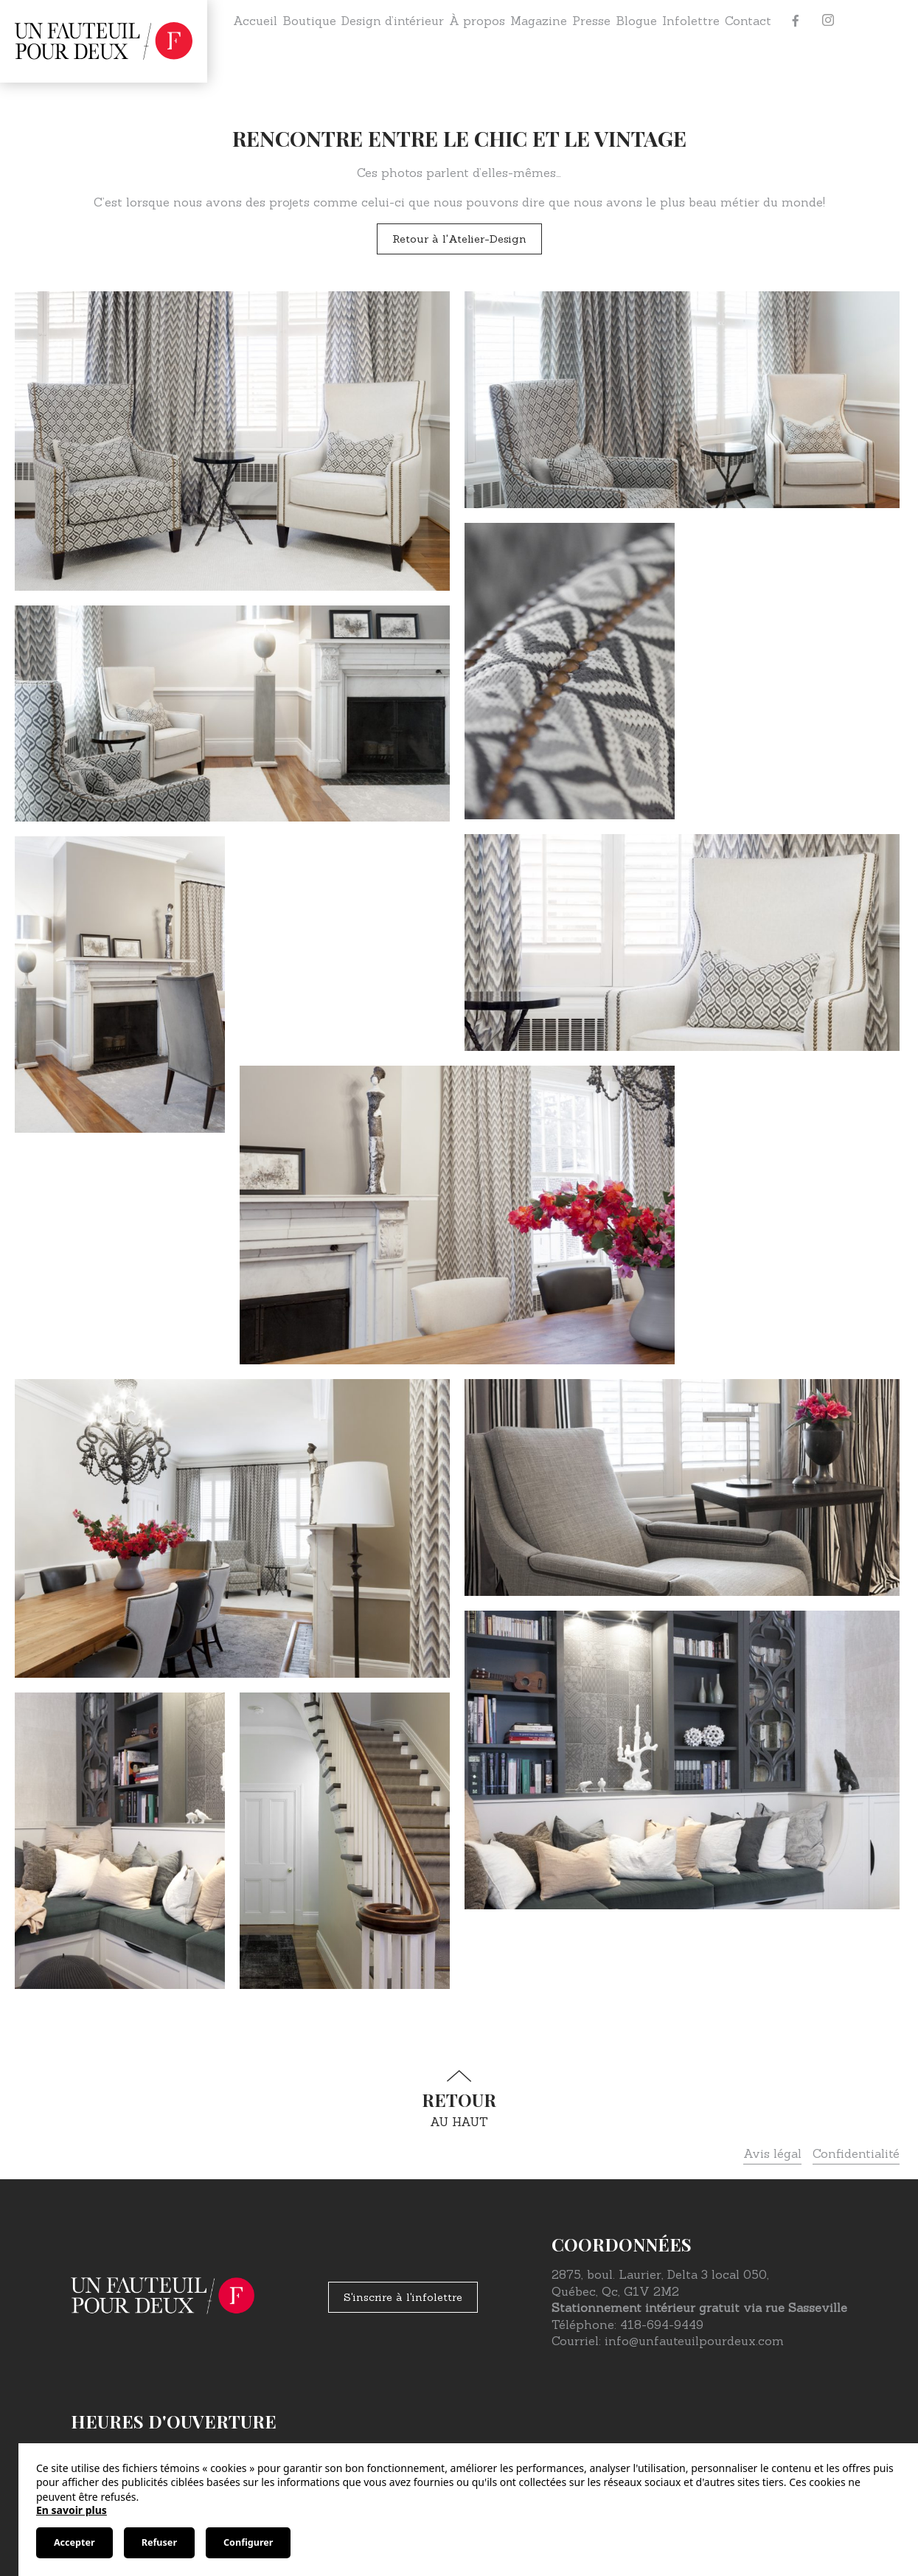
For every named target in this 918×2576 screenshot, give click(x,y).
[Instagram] (828, 20)
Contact (748, 20)
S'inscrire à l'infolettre (403, 2297)
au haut (459, 2099)
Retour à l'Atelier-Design (459, 239)
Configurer (248, 2542)
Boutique (309, 20)
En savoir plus (71, 2510)
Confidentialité (856, 2153)
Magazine (538, 20)
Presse (591, 20)
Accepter (74, 2542)
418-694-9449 (661, 2324)
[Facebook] (795, 20)
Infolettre (691, 20)
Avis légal (772, 2153)
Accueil (255, 20)
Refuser (159, 2542)
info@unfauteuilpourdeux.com (694, 2340)
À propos (477, 20)
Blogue (636, 20)
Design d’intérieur (392, 20)
